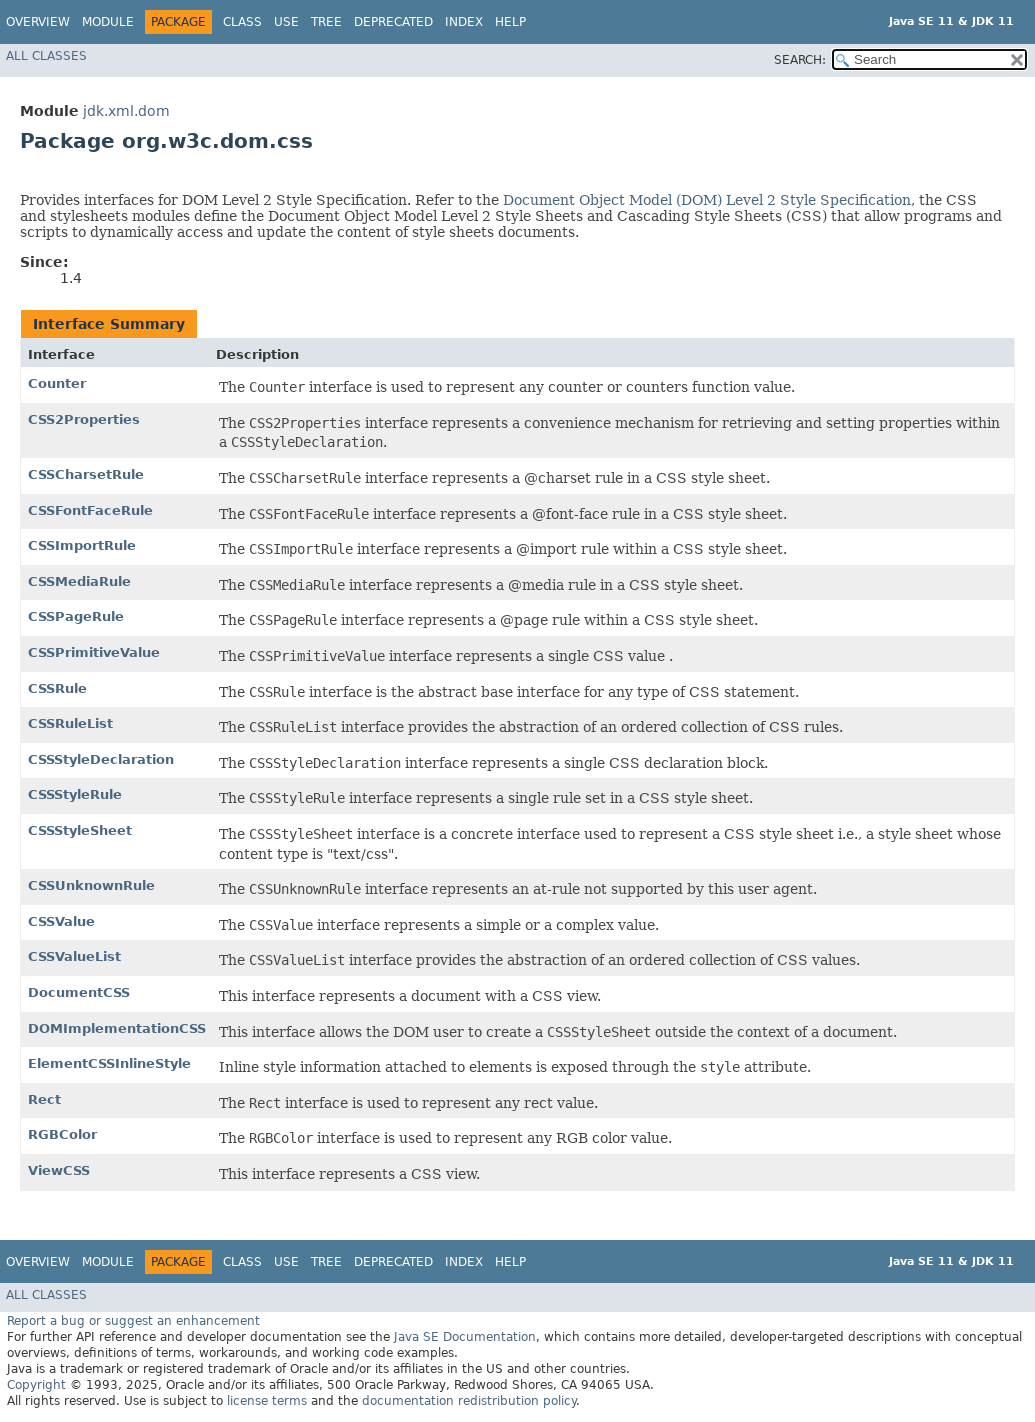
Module (108, 22)
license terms (267, 1401)
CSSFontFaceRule (90, 510)
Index (464, 22)
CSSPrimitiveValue (94, 652)
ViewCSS (59, 1170)
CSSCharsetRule (86, 474)
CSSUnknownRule (91, 885)
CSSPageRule (76, 616)
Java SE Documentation (465, 1337)
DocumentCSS (79, 992)
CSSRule (57, 688)
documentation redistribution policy (469, 1401)
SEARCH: (800, 60)
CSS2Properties (84, 419)
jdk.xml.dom (126, 111)
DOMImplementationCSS (117, 1028)
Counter (57, 383)
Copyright (36, 1385)
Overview (38, 22)
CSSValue (61, 921)
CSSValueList (74, 956)
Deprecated (393, 22)
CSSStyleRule (75, 794)
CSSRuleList (70, 723)
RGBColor (62, 1134)
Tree (326, 22)
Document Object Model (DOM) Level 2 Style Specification (707, 200)
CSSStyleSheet (80, 830)
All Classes (46, 56)
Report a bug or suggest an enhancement (133, 1321)
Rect (44, 1099)
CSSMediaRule (79, 581)
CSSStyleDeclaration (101, 759)
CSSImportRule (82, 545)
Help (510, 22)
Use (286, 22)
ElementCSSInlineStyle (109, 1063)
